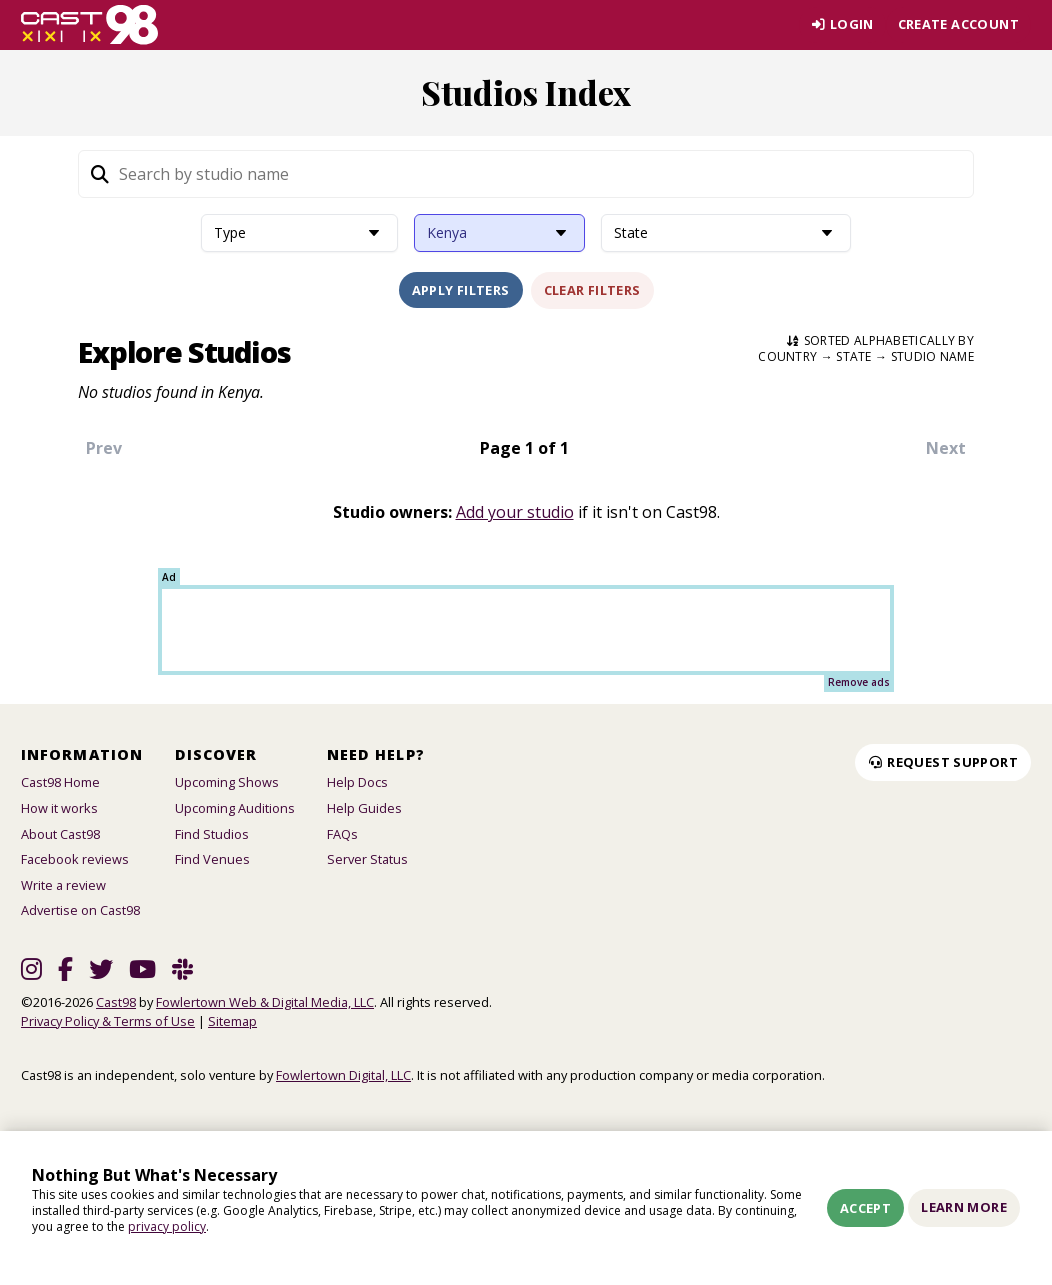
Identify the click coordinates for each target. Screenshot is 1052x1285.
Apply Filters (461, 290)
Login (841, 24)
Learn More (964, 1207)
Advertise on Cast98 (80, 910)
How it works (59, 808)
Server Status (367, 859)
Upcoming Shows (227, 782)
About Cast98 (60, 834)
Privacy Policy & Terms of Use (108, 1021)
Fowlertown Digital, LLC (343, 1075)
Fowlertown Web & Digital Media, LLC (265, 1002)
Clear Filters (592, 290)
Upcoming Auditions (235, 808)
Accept (865, 1208)
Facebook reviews (75, 859)
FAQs (342, 834)
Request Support (943, 762)
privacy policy (167, 1226)
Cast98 (116, 1002)
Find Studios (212, 834)
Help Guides (364, 808)
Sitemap (232, 1021)
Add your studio (515, 512)
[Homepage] (89, 25)
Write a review (63, 885)
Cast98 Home (60, 782)
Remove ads (859, 682)
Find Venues (212, 859)
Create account (958, 24)
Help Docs (357, 782)
